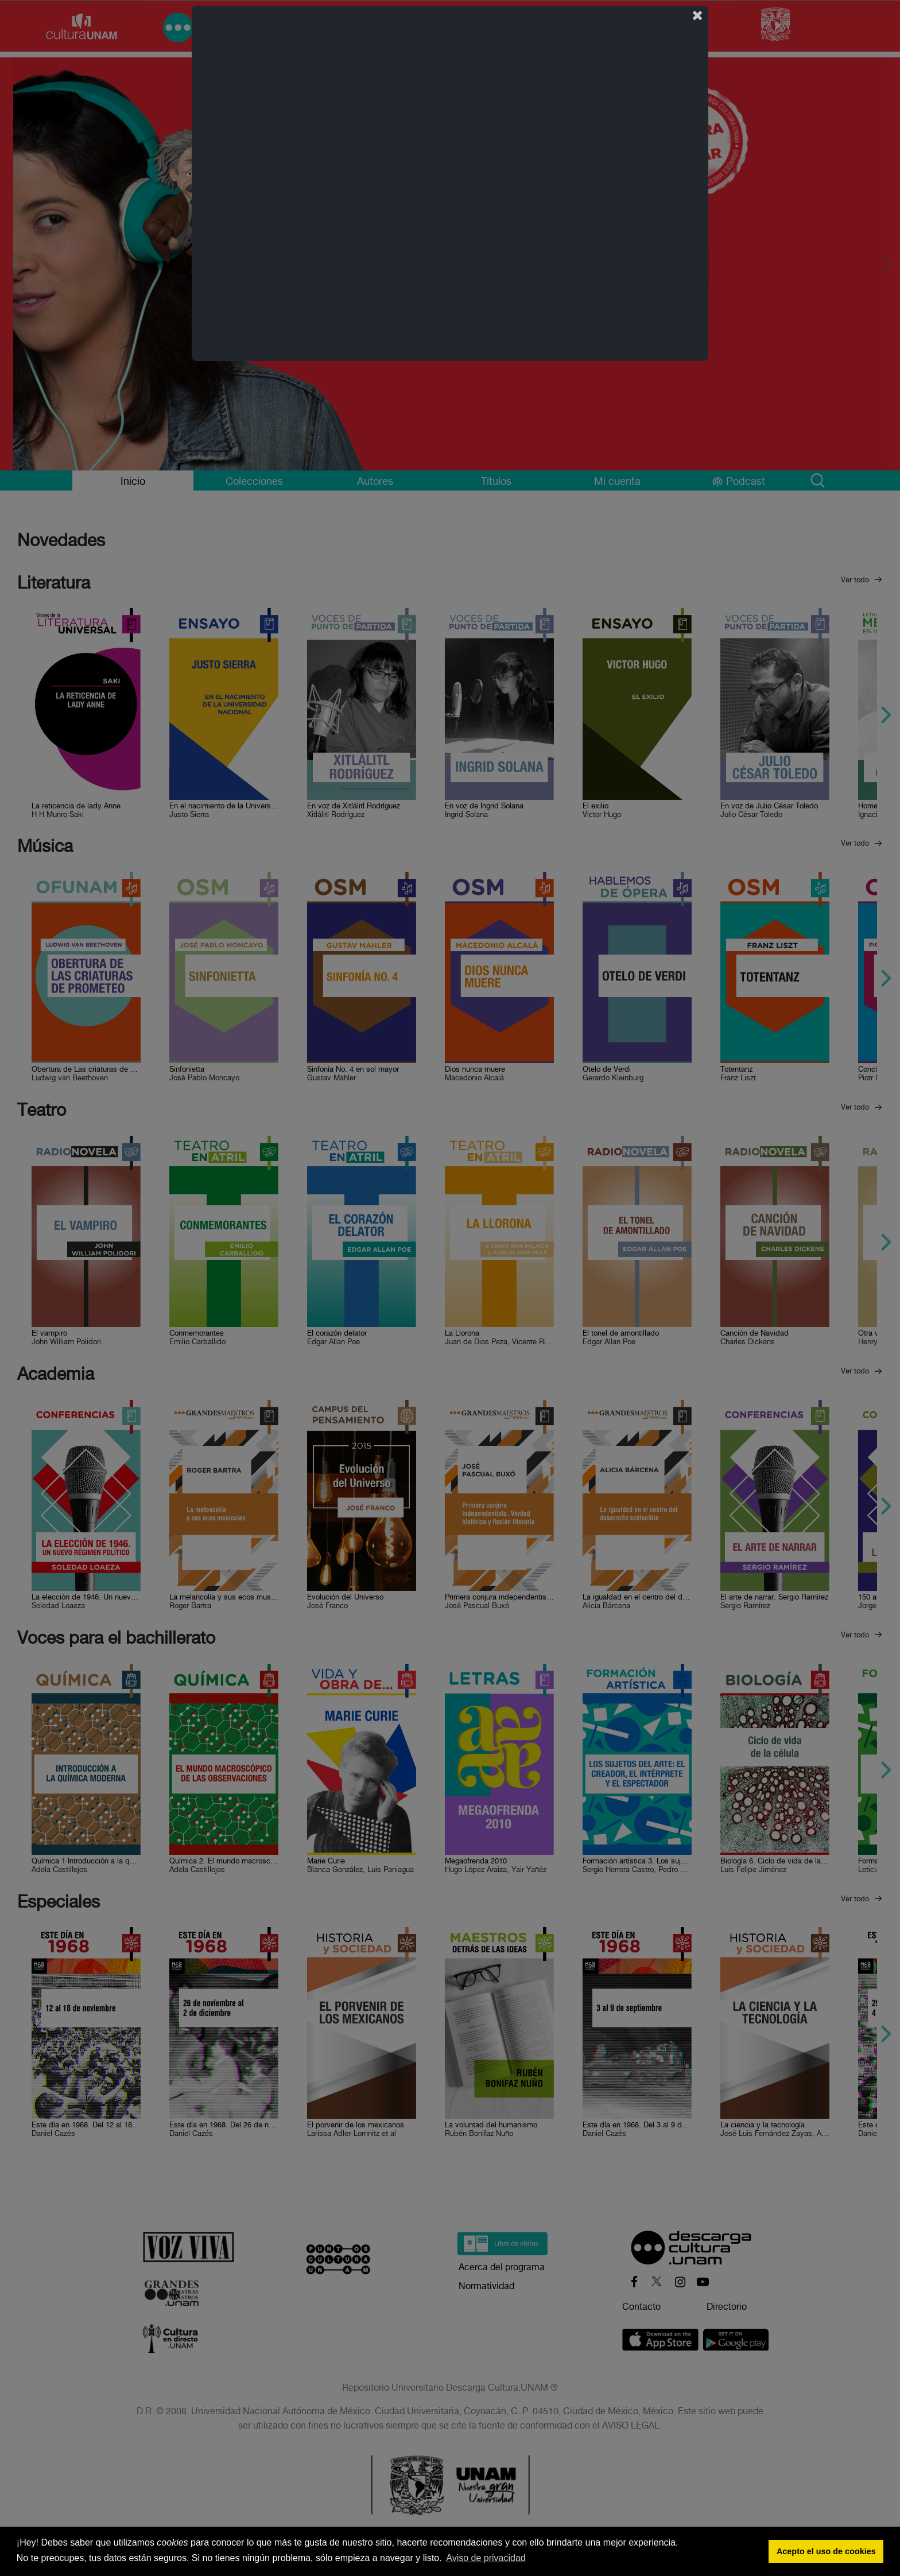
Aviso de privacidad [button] (485, 2558)
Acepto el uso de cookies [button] (826, 2551)
